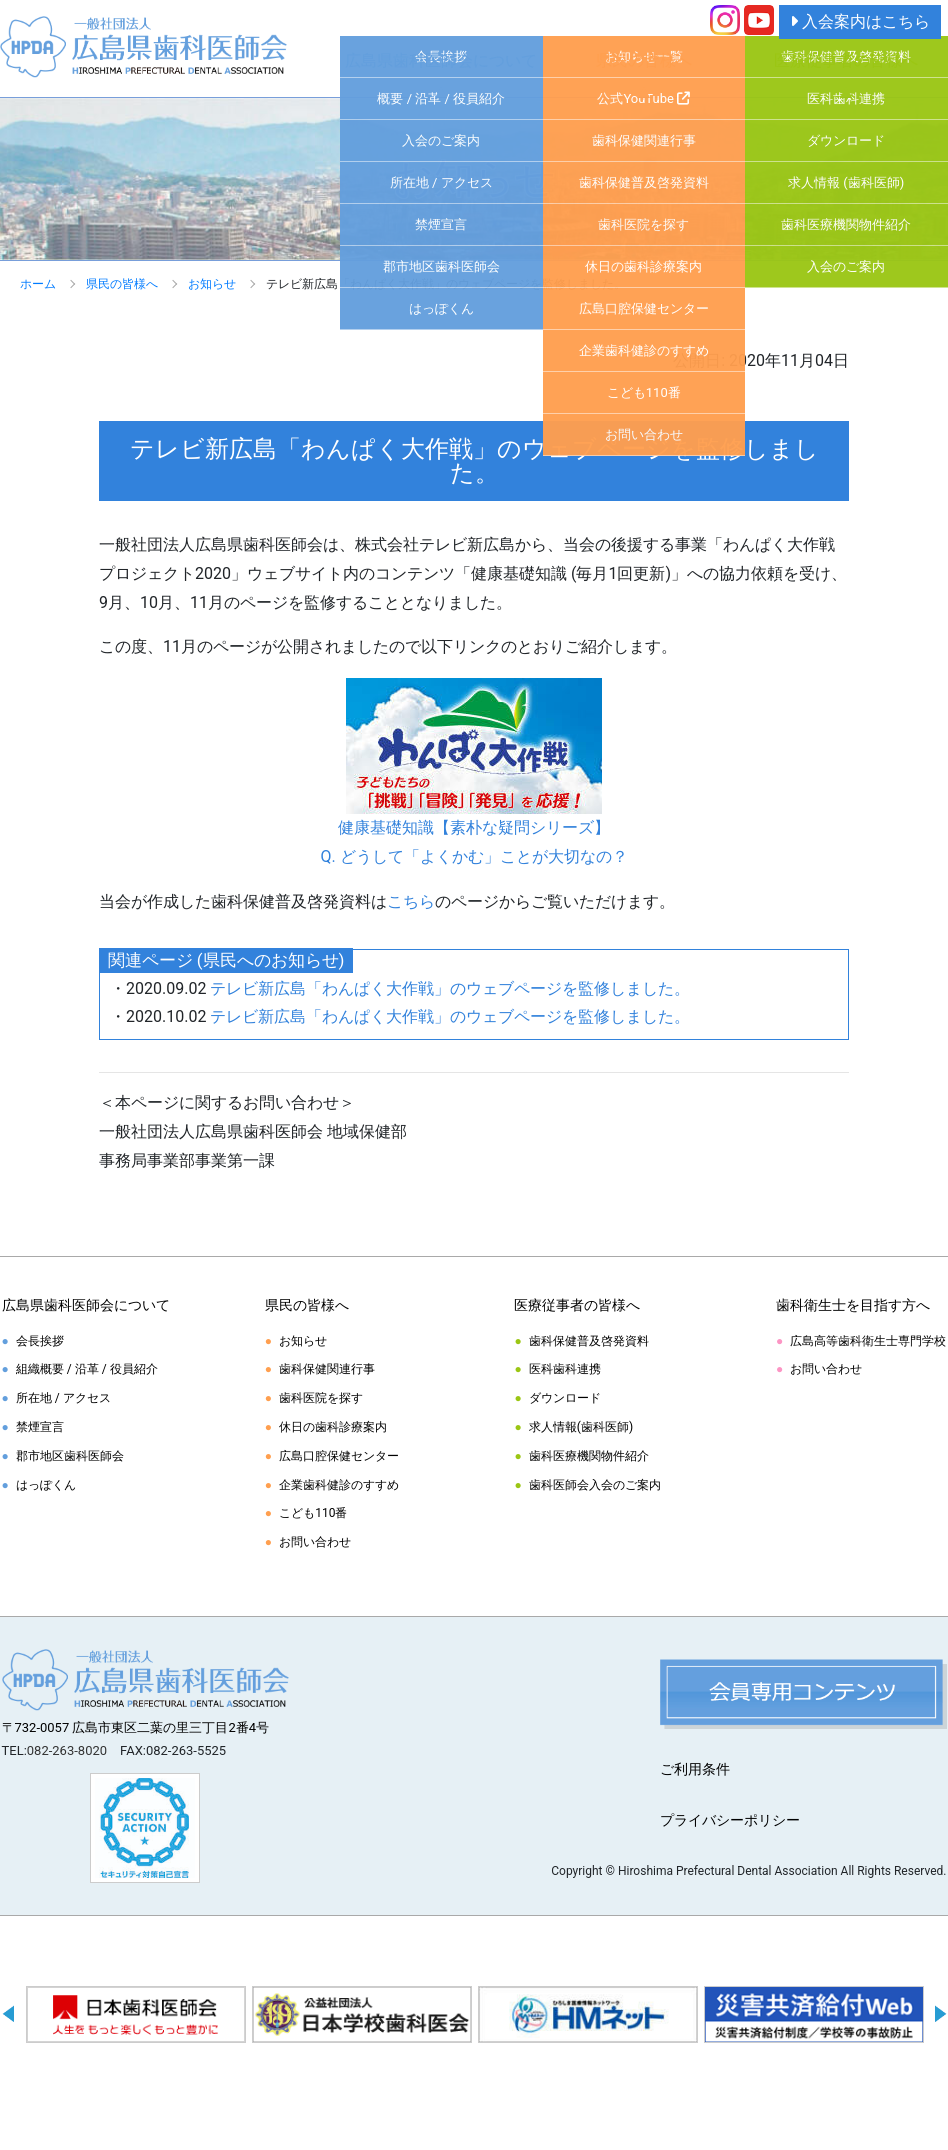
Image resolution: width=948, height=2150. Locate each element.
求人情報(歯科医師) (581, 1427)
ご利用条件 (695, 1769)
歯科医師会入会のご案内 (595, 1485)
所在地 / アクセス (63, 1398)
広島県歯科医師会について (441, 60)
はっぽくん (46, 1485)
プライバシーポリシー (730, 1820)
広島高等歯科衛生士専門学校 (868, 1341)
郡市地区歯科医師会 (70, 1456)
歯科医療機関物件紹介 (589, 1456)
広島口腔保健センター (339, 1456)
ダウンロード (565, 1398)
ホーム (38, 284)
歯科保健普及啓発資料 (589, 1341)
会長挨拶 (40, 1341)
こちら (411, 901)
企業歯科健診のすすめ (339, 1485)
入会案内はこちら (860, 21)
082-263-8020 (67, 1750)
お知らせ (212, 284)
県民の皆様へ (644, 60)
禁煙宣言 (40, 1427)
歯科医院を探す (321, 1398)
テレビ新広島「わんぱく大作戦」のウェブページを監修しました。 (450, 988)
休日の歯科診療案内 (333, 1427)
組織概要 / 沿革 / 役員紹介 (87, 1369)
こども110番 (313, 1513)
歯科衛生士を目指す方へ (853, 1305)
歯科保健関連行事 (327, 1369)
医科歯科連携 (565, 1369)
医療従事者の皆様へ (846, 60)
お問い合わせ (315, 1542)
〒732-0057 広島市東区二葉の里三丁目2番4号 (136, 1727)
